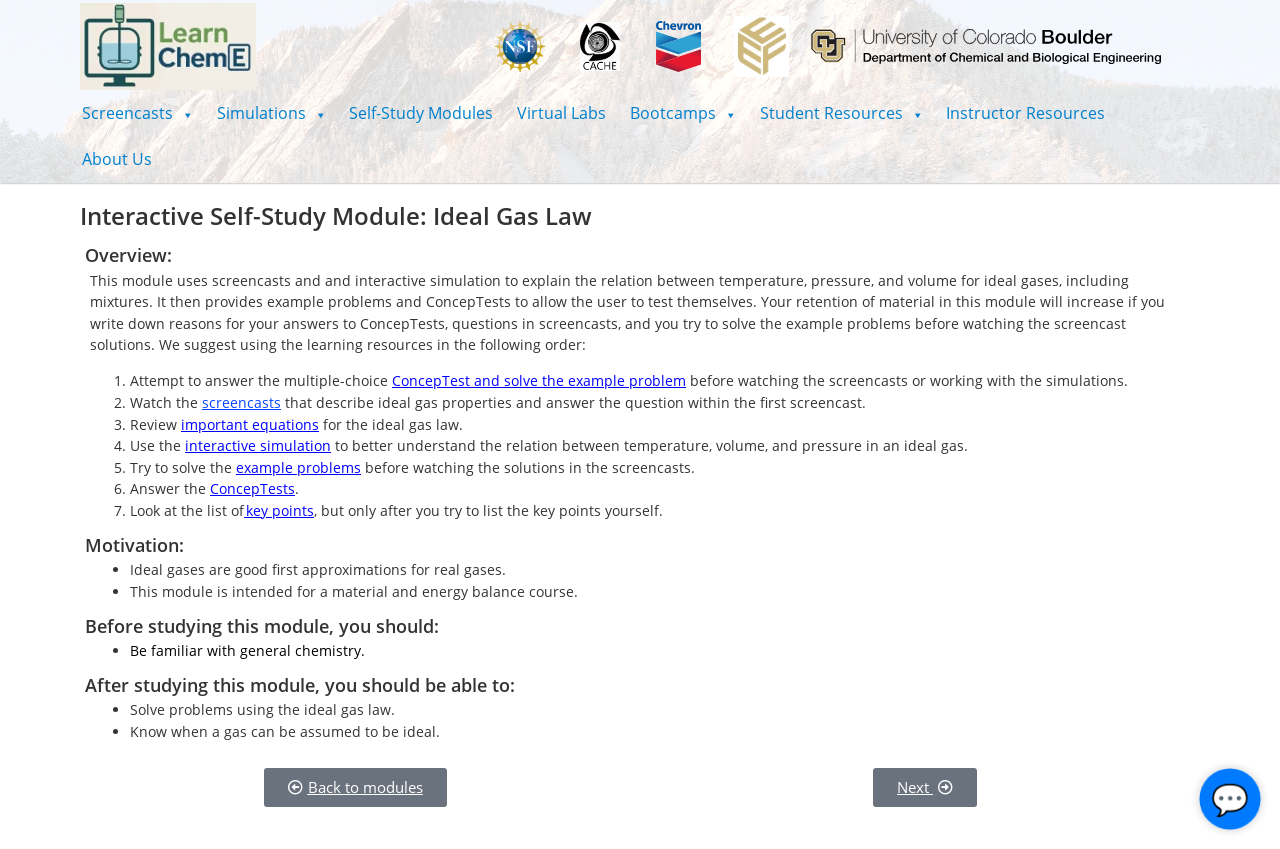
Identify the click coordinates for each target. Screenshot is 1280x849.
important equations (250, 424)
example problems (298, 467)
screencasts (241, 402)
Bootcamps (683, 113)
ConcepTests (252, 488)
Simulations (271, 113)
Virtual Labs (561, 113)
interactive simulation (258, 445)
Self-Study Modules (421, 113)
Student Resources (841, 113)
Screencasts (137, 113)
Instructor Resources (1025, 113)
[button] (137, 113)
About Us (117, 159)
